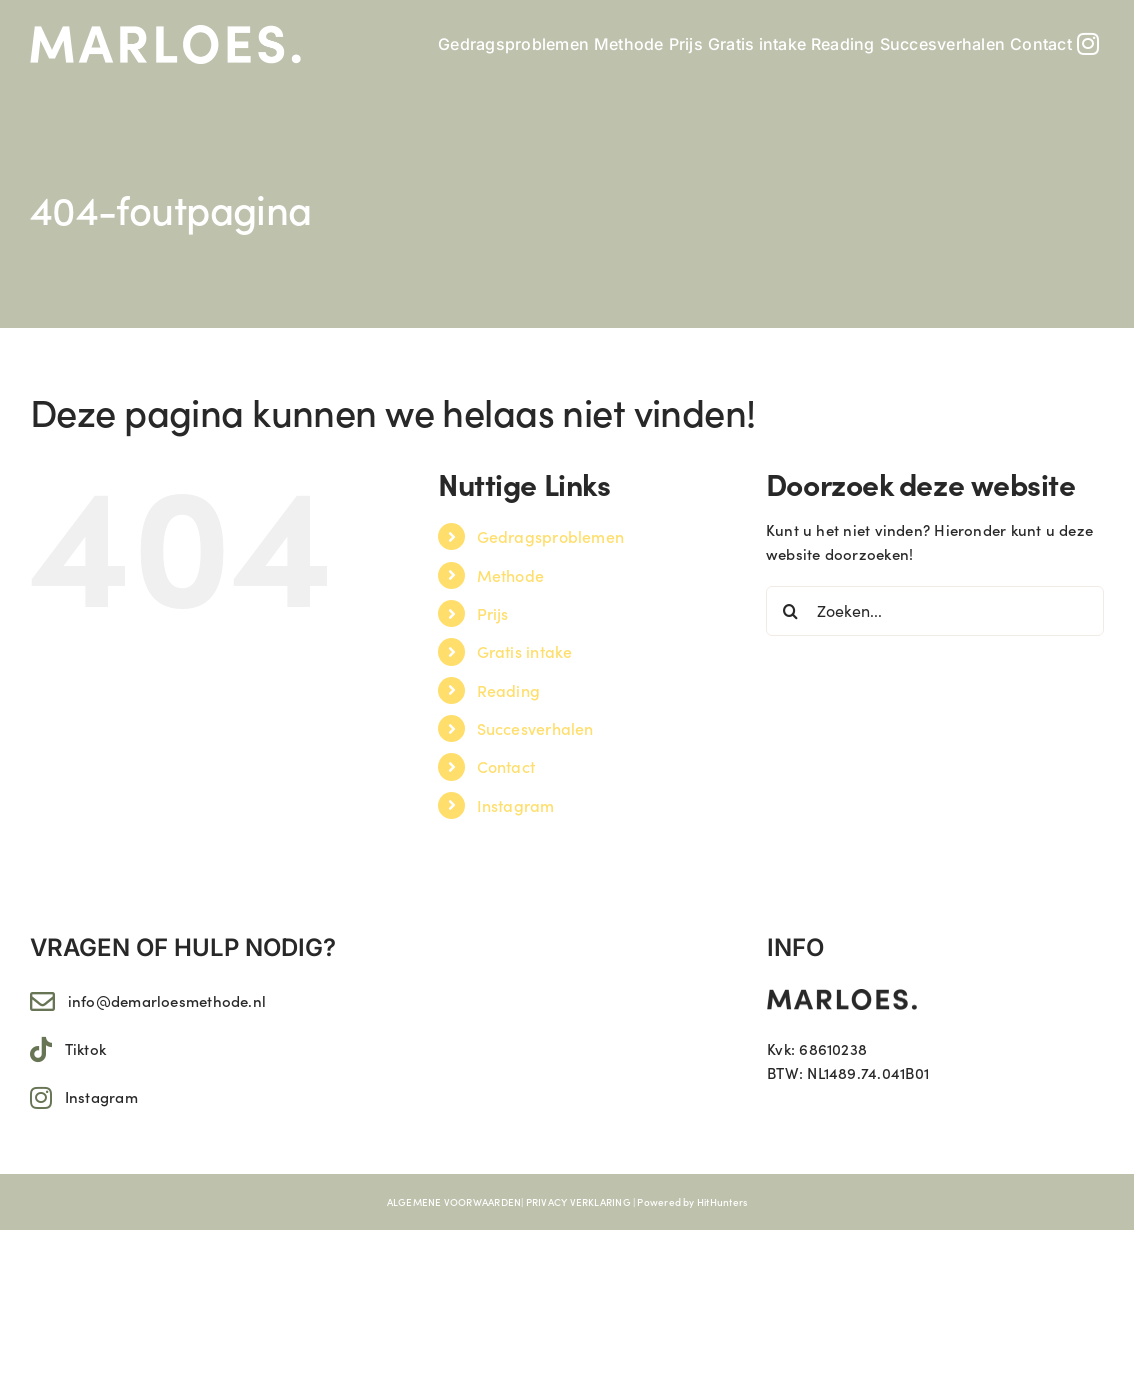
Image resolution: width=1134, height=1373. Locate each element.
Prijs (493, 613)
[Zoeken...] (935, 611)
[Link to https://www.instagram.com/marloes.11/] (41, 1097)
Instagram (516, 805)
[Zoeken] (791, 611)
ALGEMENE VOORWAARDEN (454, 1202)
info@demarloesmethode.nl (167, 1000)
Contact (506, 766)
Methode (511, 575)
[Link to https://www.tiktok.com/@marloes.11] (41, 1049)
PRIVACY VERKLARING (578, 1202)
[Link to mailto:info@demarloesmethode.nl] (42, 1001)
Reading (509, 690)
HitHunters (722, 1202)
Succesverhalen (535, 728)
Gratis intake (525, 651)
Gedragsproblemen (551, 536)
